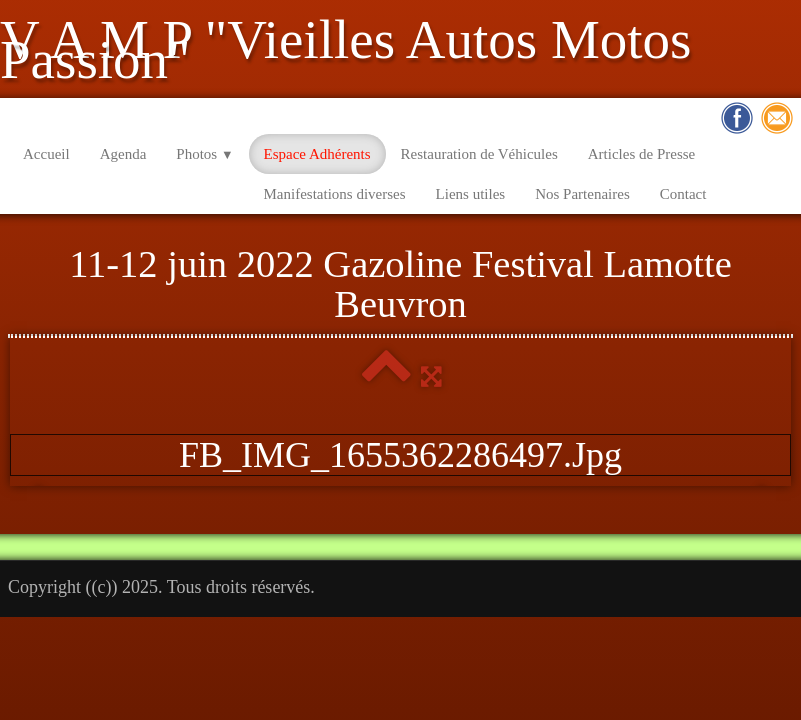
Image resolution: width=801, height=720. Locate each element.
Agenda (123, 154)
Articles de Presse (641, 154)
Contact (683, 194)
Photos (204, 154)
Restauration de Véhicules (479, 154)
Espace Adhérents (317, 154)
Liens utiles (471, 194)
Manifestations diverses (335, 194)
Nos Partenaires (582, 194)
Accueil (46, 154)
